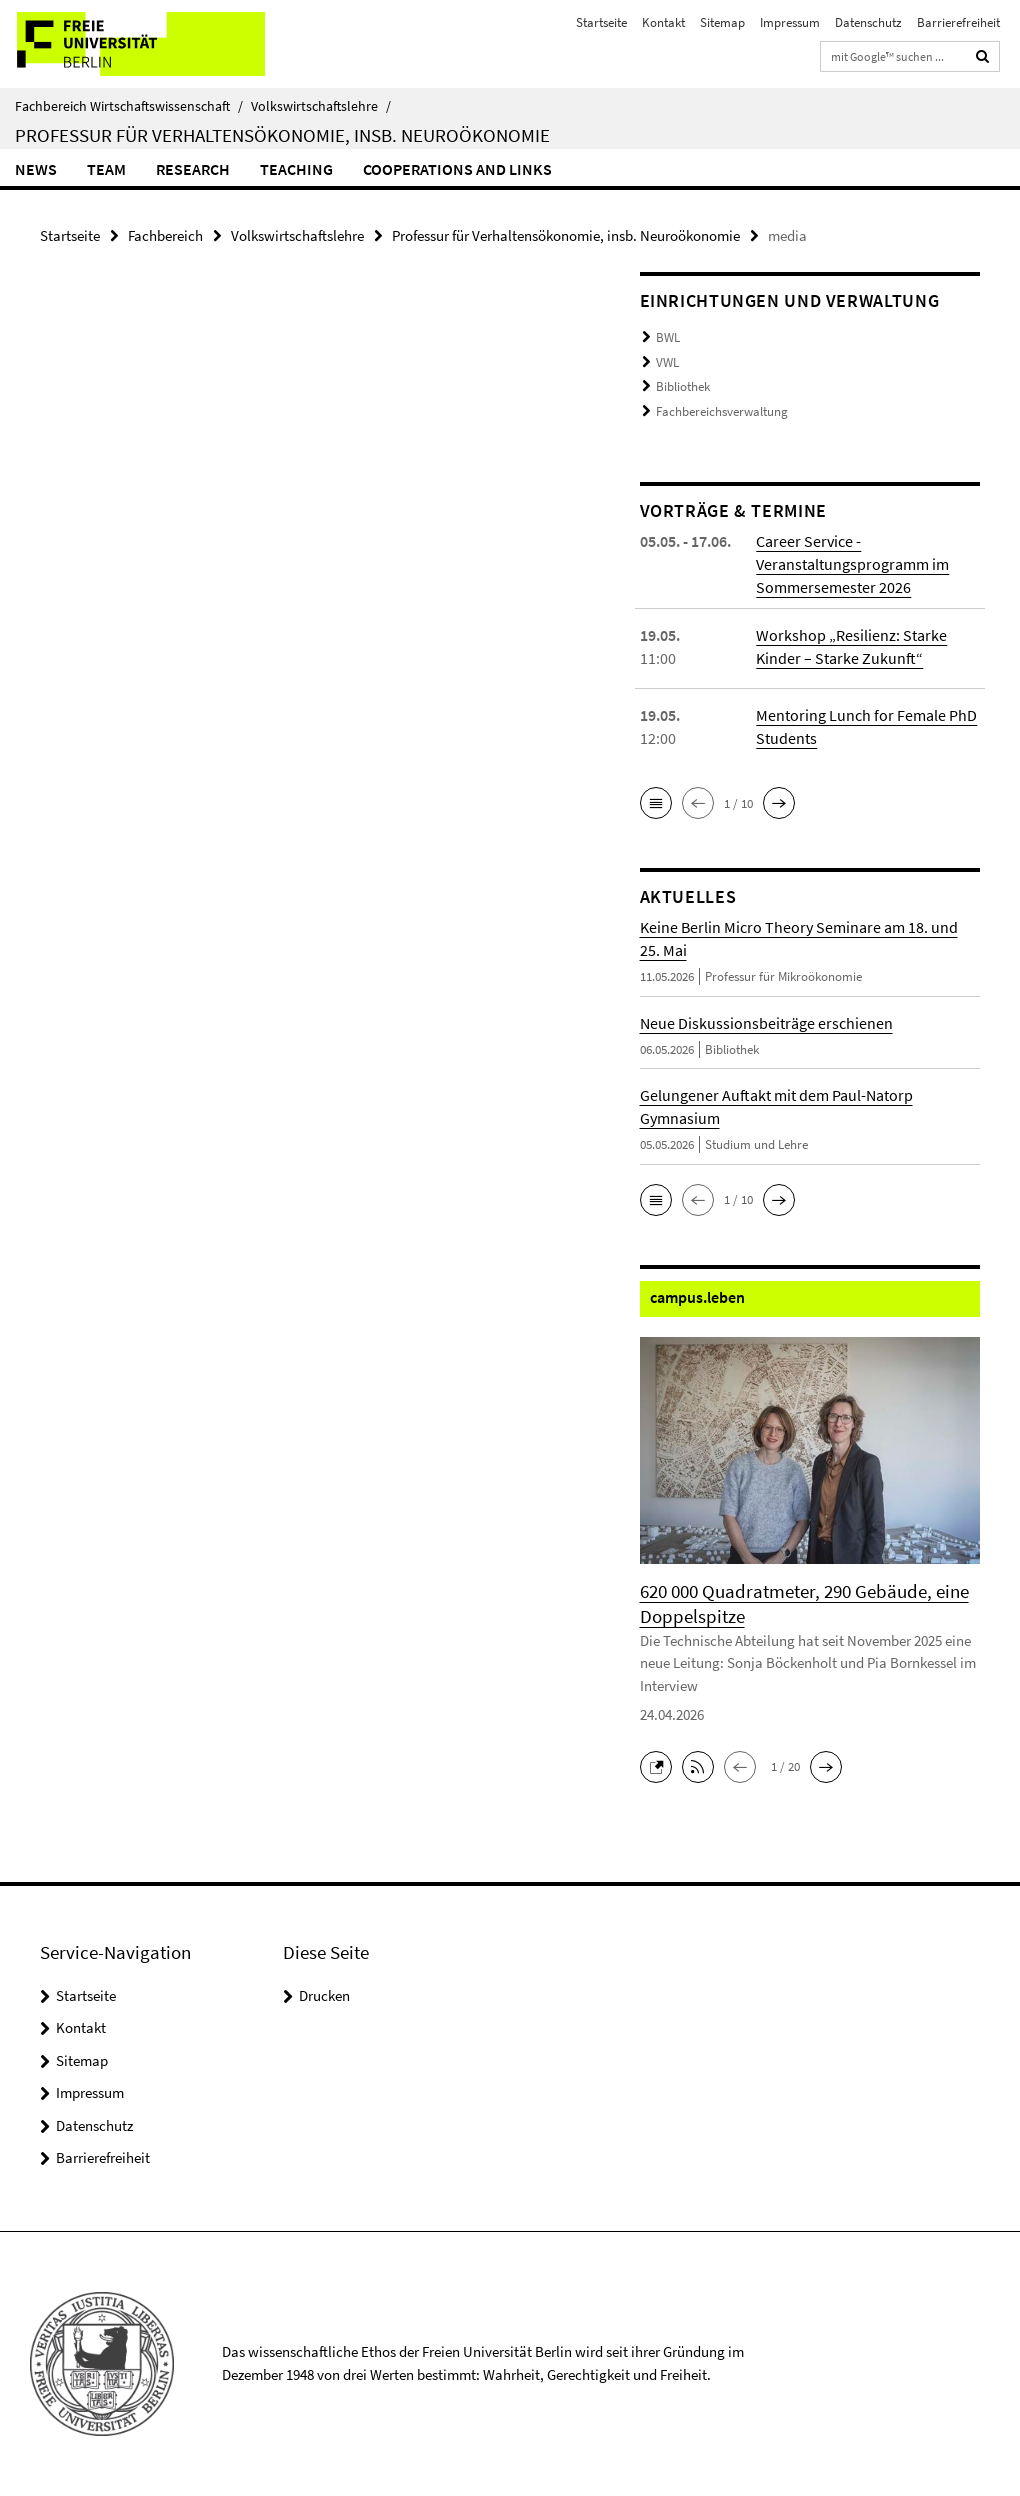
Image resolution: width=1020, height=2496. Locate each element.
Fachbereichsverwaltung (722, 411)
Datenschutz (868, 22)
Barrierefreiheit (958, 22)
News (36, 169)
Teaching (296, 169)
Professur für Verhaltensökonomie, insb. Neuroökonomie (282, 135)
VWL (667, 362)
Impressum (790, 22)
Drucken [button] (324, 1995)
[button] (656, 803)
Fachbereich (165, 235)
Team (106, 169)
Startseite (601, 22)
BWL (668, 337)
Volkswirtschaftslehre (321, 106)
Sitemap (722, 22)
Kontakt (663, 22)
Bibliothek (683, 386)
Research (193, 169)
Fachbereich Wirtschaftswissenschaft (129, 106)
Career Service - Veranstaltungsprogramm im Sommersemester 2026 (852, 564)
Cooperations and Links (457, 169)
